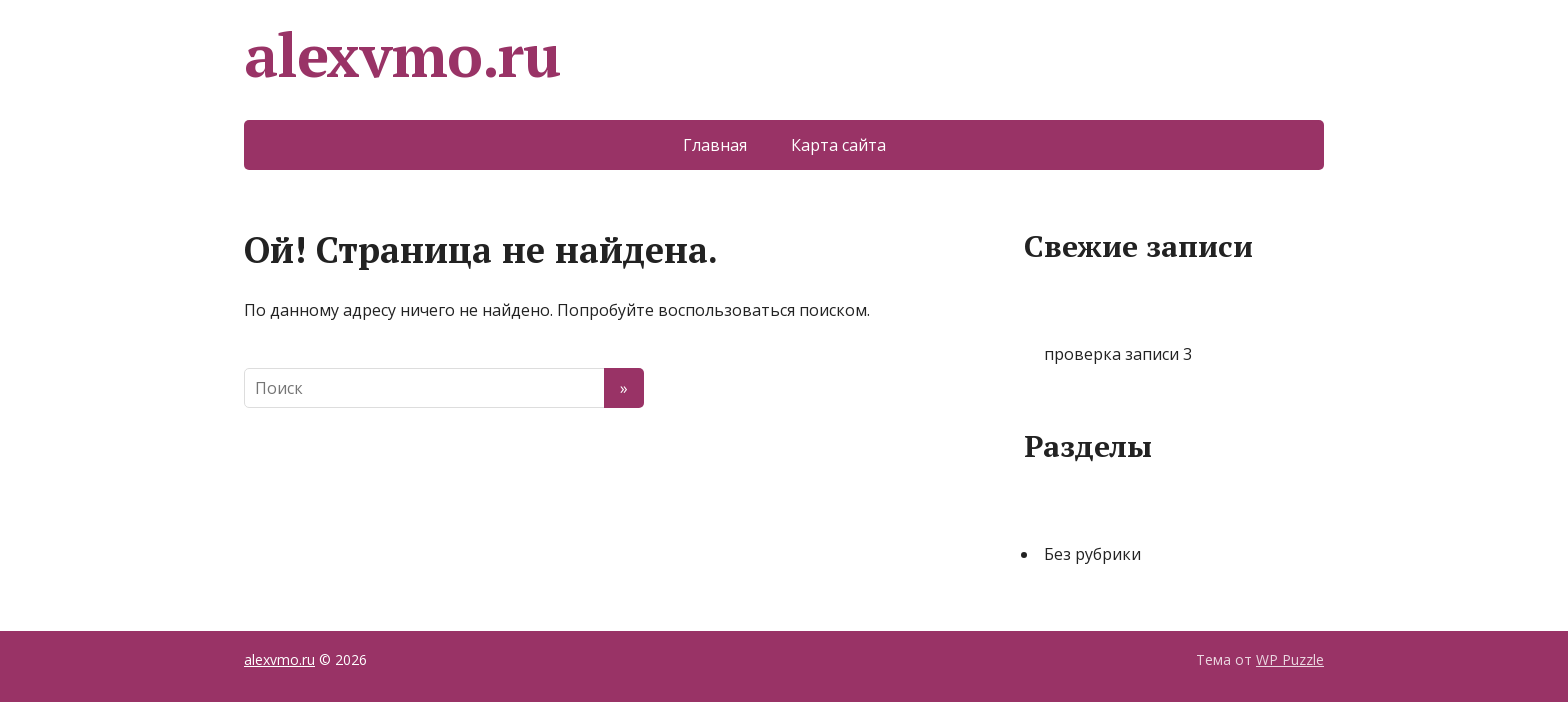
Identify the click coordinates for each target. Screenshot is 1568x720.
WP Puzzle (1290, 659)
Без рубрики (1092, 554)
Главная (715, 145)
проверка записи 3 (1118, 354)
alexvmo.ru (402, 55)
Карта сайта (838, 145)
